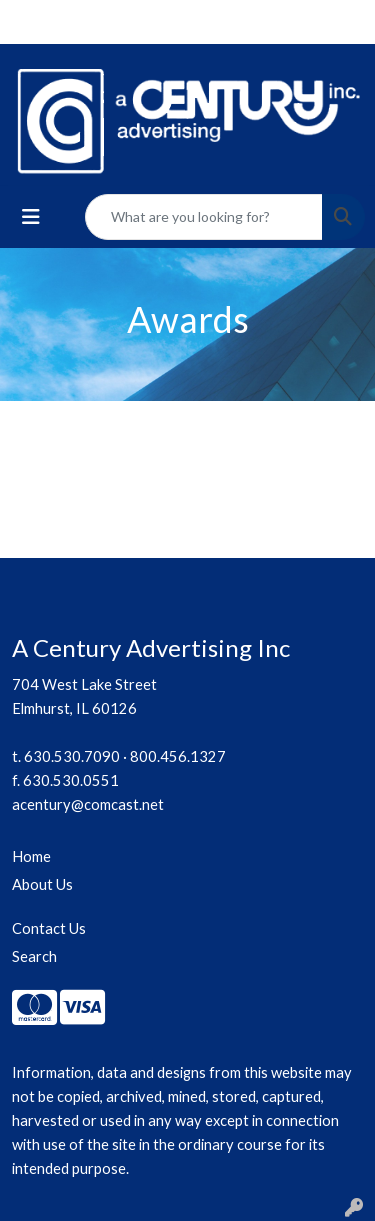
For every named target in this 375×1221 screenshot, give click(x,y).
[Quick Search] (204, 217)
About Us (42, 884)
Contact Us (49, 928)
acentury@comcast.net (88, 804)
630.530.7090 (72, 756)
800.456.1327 (178, 756)
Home (31, 856)
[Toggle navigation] (31, 216)
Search (34, 956)
